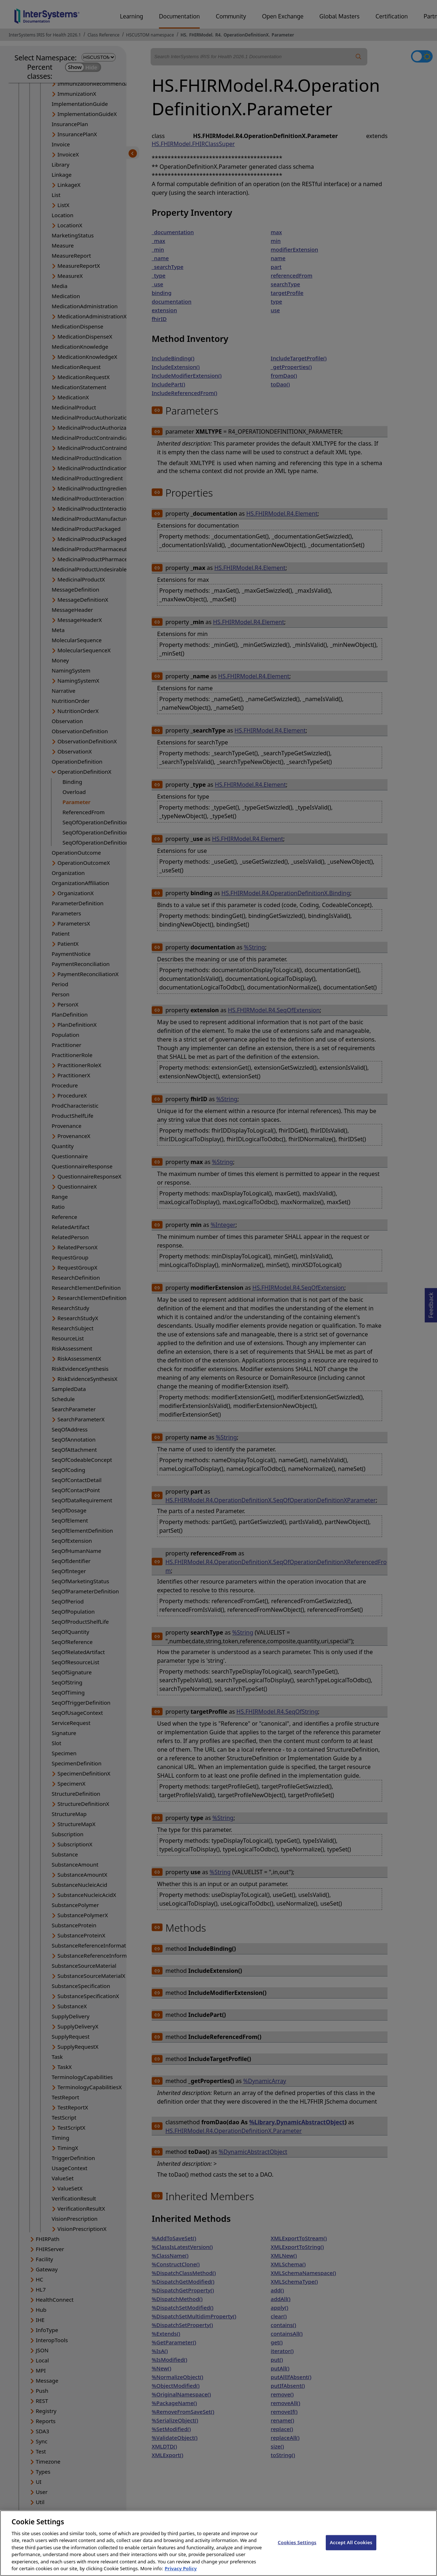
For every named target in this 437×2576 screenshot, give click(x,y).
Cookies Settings (297, 2548)
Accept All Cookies (351, 2548)
